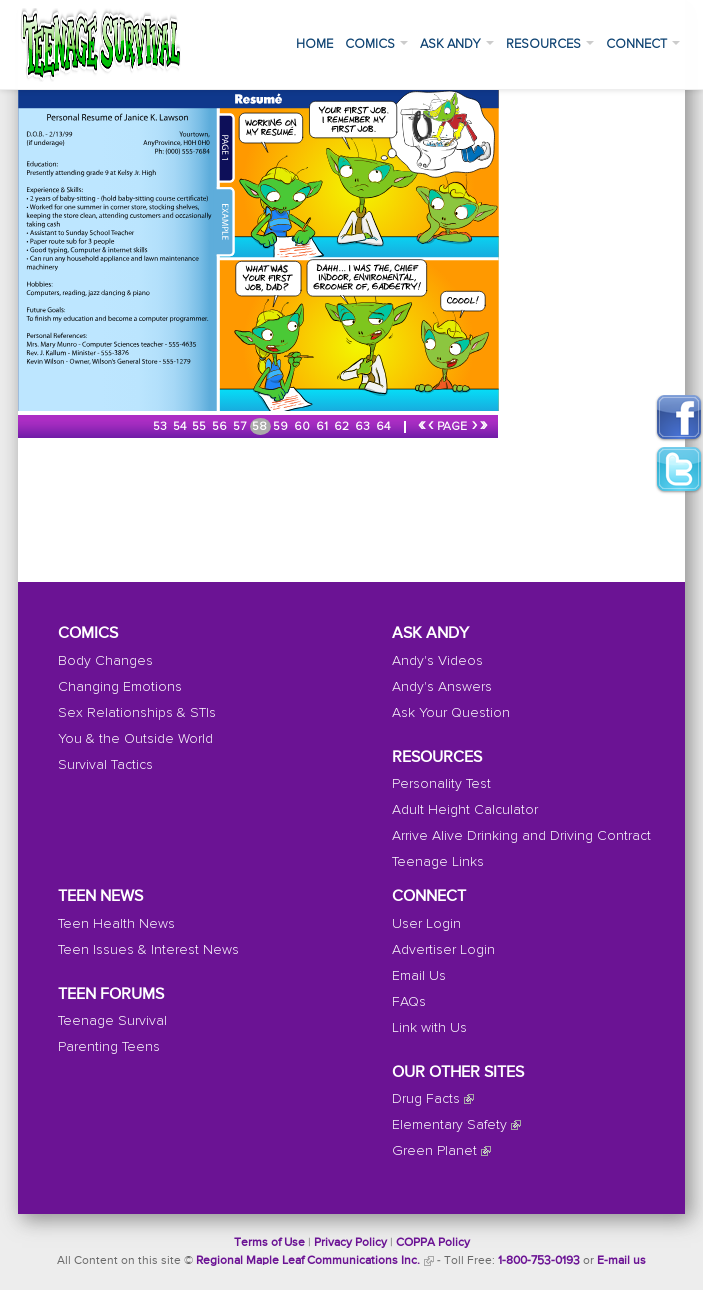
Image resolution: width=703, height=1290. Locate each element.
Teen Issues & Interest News (148, 950)
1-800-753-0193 (539, 1261)
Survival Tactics (105, 765)
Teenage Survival (112, 1021)
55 (200, 427)
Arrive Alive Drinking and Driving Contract (521, 836)
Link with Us (429, 1028)
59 (282, 427)
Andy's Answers (442, 687)
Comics (376, 44)
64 (384, 427)
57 (241, 427)
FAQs (409, 1002)
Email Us (419, 976)
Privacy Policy (350, 1243)
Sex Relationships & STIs (137, 713)
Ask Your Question (451, 713)
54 (181, 427)
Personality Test (441, 784)
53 (161, 427)
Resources (550, 44)
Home (314, 44)
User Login (426, 924)
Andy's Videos (437, 661)
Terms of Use (269, 1243)
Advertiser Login (443, 950)
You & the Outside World (135, 739)
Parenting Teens (109, 1047)
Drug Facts (426, 1099)
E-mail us (621, 1261)
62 (343, 427)
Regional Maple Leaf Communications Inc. (308, 1261)
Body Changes (105, 661)
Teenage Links (438, 862)
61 (323, 427)
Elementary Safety (449, 1125)
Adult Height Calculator (465, 810)
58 (261, 427)
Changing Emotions (120, 687)
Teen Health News (116, 924)
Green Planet (434, 1151)
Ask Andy (457, 44)
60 (303, 427)
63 (364, 427)
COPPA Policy (433, 1243)
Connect (643, 44)
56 (221, 427)
